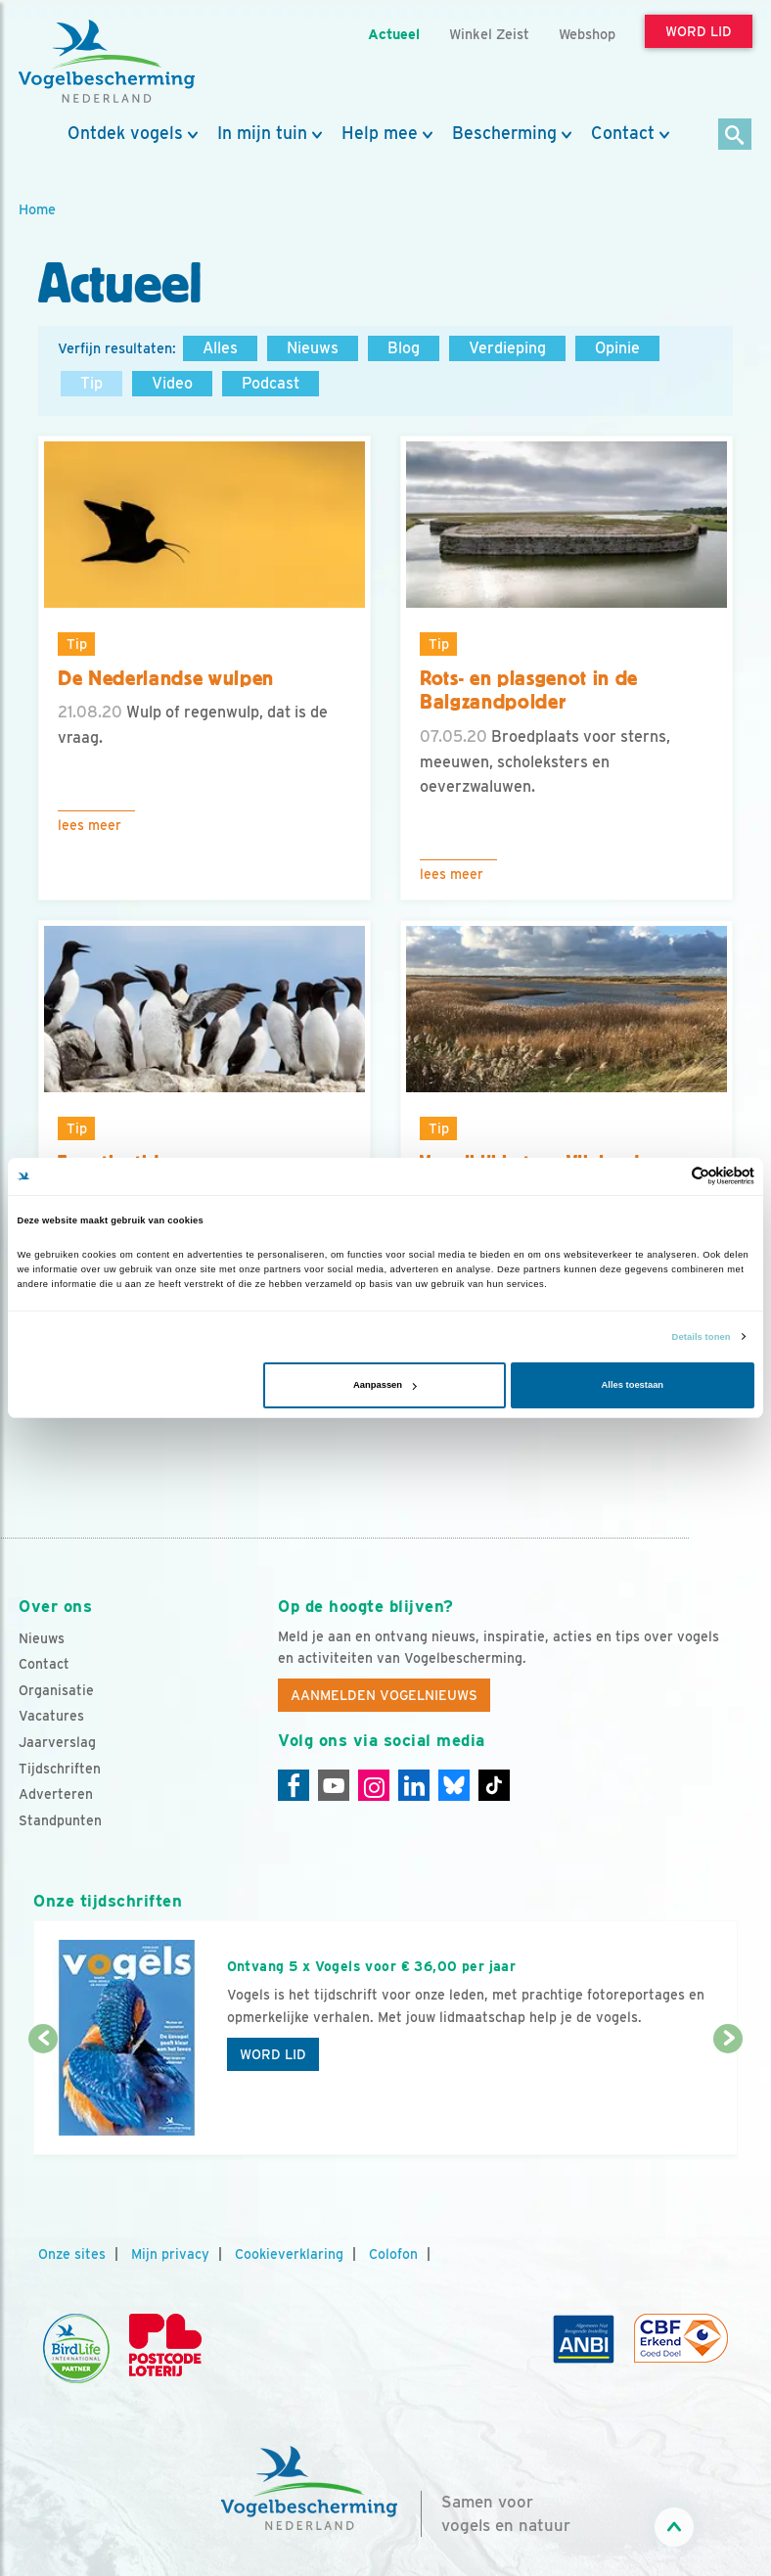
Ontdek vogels (125, 133)
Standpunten (60, 1820)
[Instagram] (373, 1785)
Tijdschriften (60, 1768)
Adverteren (56, 1794)
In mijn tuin (262, 133)
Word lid (273, 2054)
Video (172, 383)
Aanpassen (385, 1385)
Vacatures (51, 1716)
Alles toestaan (632, 1385)
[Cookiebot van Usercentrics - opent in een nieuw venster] (668, 1176)
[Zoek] (735, 135)
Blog (403, 348)
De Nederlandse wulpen (166, 678)
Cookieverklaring (289, 2254)
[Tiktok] (494, 1785)
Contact (623, 133)
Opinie (617, 348)
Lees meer (89, 825)
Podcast (270, 383)
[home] (107, 62)
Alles (220, 348)
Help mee (379, 133)
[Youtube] (333, 1785)
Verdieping (507, 348)
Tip (91, 383)
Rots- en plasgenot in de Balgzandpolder (529, 690)
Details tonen (701, 1337)
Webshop (587, 33)
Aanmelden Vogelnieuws (384, 1695)
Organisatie (56, 1690)
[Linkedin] (414, 1785)
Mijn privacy (170, 2254)
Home (37, 209)
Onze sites (72, 2254)
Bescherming (504, 133)
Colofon (393, 2254)
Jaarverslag (57, 1742)
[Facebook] (293, 1785)
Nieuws (313, 348)
